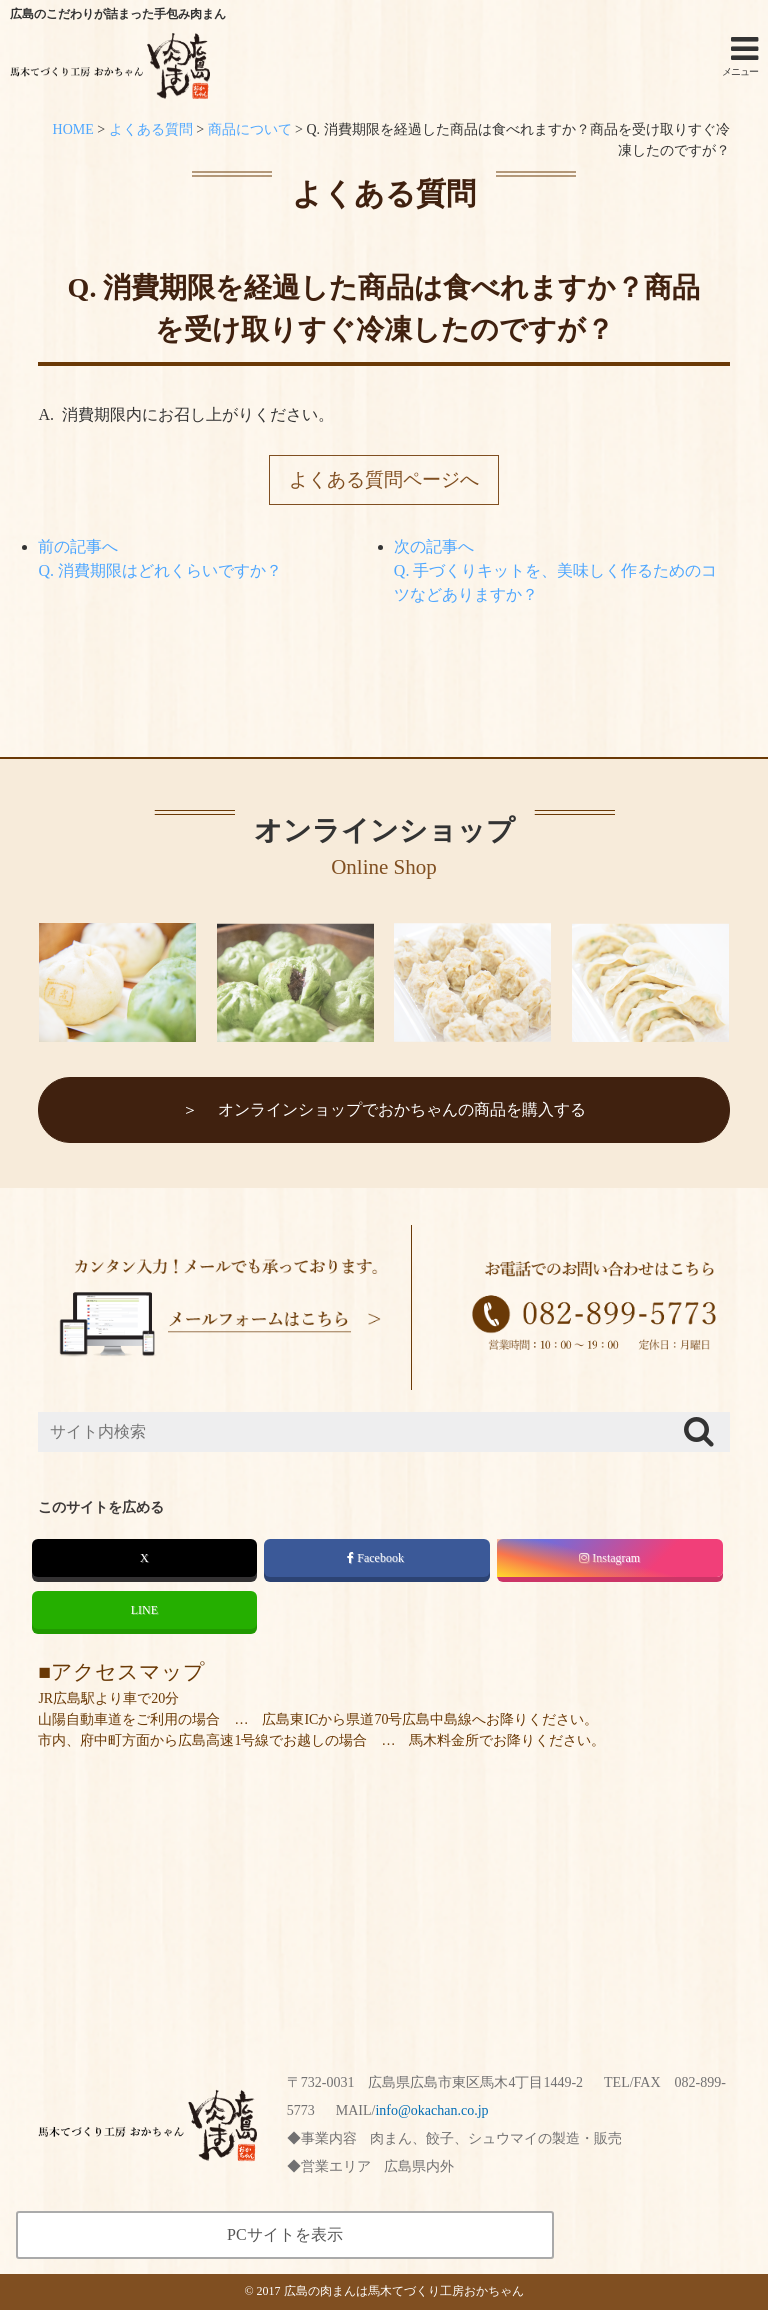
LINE (144, 1610)
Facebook (377, 1558)
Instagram (609, 1558)
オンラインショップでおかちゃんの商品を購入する (402, 1109)
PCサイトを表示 (285, 2234)
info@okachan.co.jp (431, 2110)
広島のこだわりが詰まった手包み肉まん (118, 14)
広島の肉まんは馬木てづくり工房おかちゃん (404, 2291)
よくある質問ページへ (384, 479)
